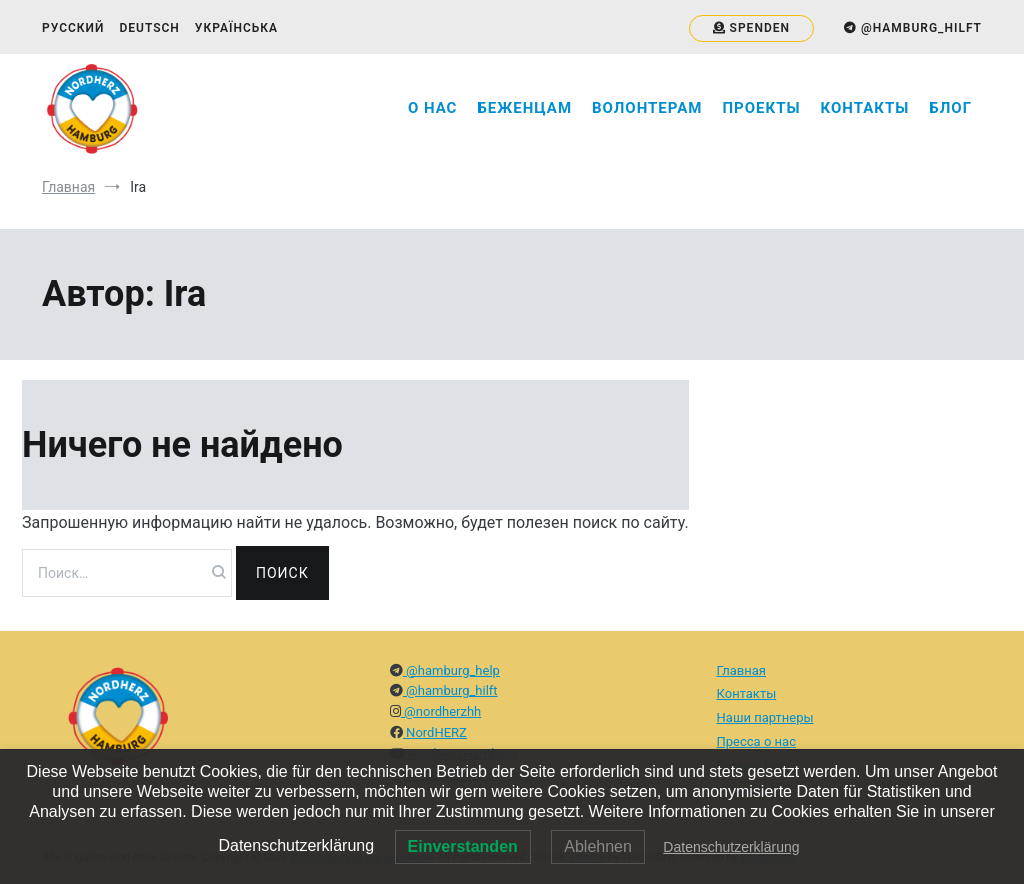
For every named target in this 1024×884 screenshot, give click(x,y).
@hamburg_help (451, 670)
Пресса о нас (756, 741)
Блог (950, 108)
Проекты (761, 108)
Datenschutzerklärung (731, 847)
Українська (236, 28)
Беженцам (524, 108)
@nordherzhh (441, 711)
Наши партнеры (765, 717)
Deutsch (149, 28)
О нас (433, 108)
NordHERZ (435, 732)
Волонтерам (647, 108)
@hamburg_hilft (450, 690)
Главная (741, 670)
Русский (73, 28)
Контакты (865, 108)
